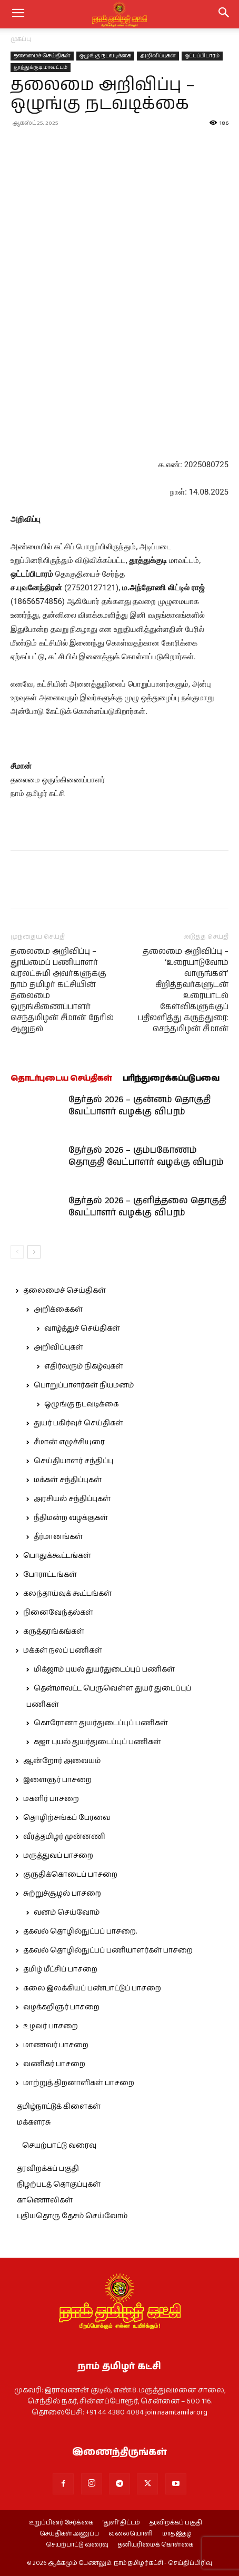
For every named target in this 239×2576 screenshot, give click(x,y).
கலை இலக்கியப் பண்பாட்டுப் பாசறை (92, 1988)
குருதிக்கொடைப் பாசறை (70, 1874)
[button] (224, 14)
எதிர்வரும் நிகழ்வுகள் (83, 1366)
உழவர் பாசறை (50, 2026)
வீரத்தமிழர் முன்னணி (64, 1837)
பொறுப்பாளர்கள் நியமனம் (84, 1385)
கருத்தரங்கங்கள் (53, 1631)
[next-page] (34, 1252)
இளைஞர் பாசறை (57, 1780)
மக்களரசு (34, 2122)
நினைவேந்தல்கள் (58, 1612)
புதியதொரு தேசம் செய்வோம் (72, 2216)
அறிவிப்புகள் (158, 56)
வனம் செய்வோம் (66, 1912)
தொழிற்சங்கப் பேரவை (66, 1818)
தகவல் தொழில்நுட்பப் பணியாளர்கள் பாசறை (108, 1950)
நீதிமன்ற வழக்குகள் (71, 1518)
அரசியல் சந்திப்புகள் (72, 1499)
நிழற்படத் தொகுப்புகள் (59, 2184)
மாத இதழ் (177, 2534)
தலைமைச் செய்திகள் (42, 56)
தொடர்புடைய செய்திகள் (61, 1078)
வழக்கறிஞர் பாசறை (61, 2007)
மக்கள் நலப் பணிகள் (62, 1650)
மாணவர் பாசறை (55, 2045)
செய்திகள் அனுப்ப (69, 2534)
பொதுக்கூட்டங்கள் (57, 1556)
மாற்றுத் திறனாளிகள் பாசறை (78, 2083)
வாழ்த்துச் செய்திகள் (82, 1328)
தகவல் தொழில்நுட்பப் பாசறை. (80, 1931)
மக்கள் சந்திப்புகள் (68, 1480)
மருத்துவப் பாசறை (58, 1855)
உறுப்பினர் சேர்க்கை (61, 2523)
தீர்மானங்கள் (58, 1537)
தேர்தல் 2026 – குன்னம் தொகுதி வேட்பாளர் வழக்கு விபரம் (139, 1105)
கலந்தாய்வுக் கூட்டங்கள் (67, 1593)
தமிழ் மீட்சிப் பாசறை (60, 1969)
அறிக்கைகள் (58, 1309)
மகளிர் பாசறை (51, 1799)
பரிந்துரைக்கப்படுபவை (171, 1078)
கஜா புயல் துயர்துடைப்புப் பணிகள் (97, 1742)
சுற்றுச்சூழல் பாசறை (62, 1893)
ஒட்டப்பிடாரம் (202, 56)
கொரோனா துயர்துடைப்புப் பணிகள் (101, 1723)
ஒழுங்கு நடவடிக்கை (105, 56)
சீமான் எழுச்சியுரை (69, 1442)
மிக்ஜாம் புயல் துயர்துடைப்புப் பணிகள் (104, 1669)
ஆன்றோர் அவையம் (62, 1761)
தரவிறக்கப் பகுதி (48, 2169)
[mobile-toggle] (18, 14)
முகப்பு (21, 39)
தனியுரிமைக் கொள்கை (155, 2545)
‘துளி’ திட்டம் (121, 2523)
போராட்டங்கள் (50, 1575)
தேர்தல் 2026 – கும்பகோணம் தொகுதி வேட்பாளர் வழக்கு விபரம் (146, 1156)
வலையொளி (130, 2534)
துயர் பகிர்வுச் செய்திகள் (78, 1423)
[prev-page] (17, 1252)
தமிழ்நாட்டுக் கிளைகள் (59, 2106)
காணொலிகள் (45, 2200)
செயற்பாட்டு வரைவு (59, 2145)
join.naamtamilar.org (176, 2412)
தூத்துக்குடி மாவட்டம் (40, 67)
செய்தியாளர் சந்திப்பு (73, 1461)
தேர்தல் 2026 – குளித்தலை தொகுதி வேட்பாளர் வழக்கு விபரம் (147, 1206)
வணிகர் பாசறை (54, 2064)
